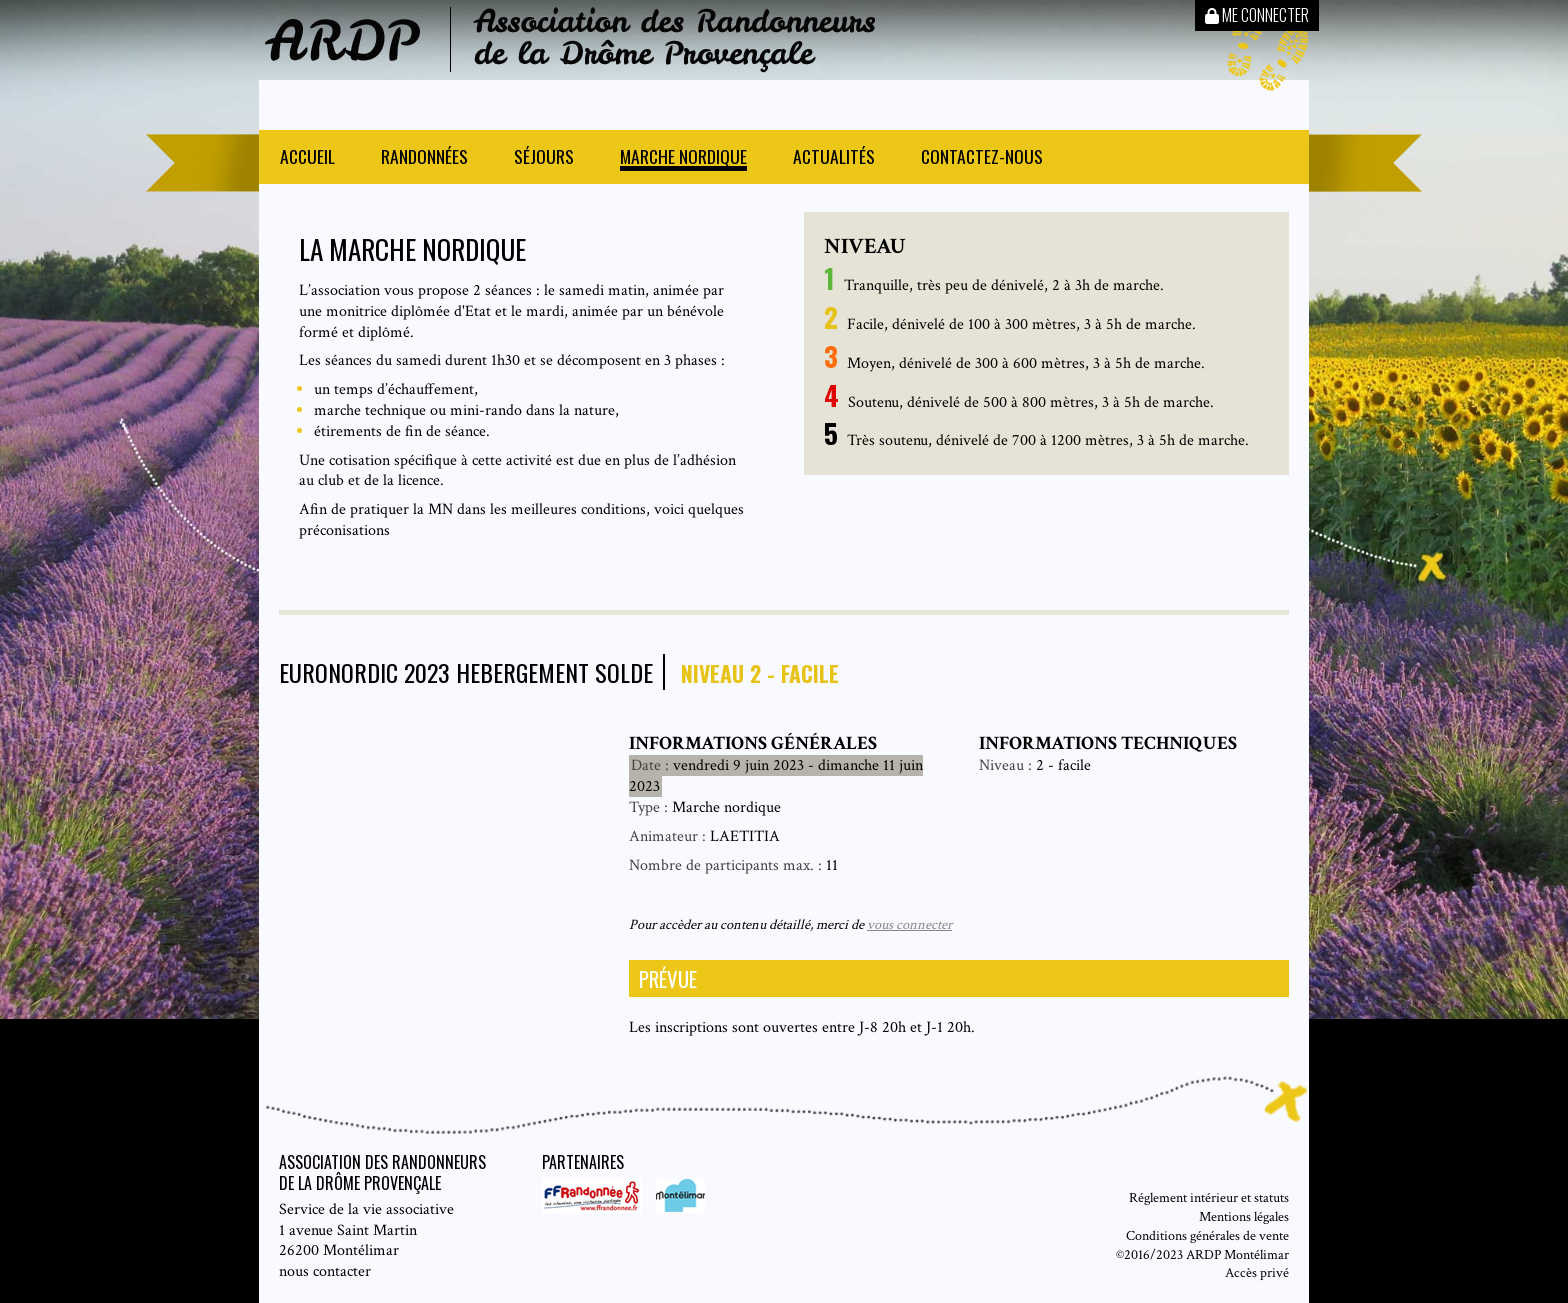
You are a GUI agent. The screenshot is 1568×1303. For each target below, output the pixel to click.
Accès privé (1257, 1272)
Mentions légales (1244, 1216)
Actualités (834, 158)
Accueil (307, 158)
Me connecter (1257, 15)
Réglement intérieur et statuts (1209, 1197)
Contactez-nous (982, 158)
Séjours (544, 158)
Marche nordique (683, 158)
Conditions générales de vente (1207, 1235)
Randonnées (424, 158)
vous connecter (909, 924)
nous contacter (325, 1271)
